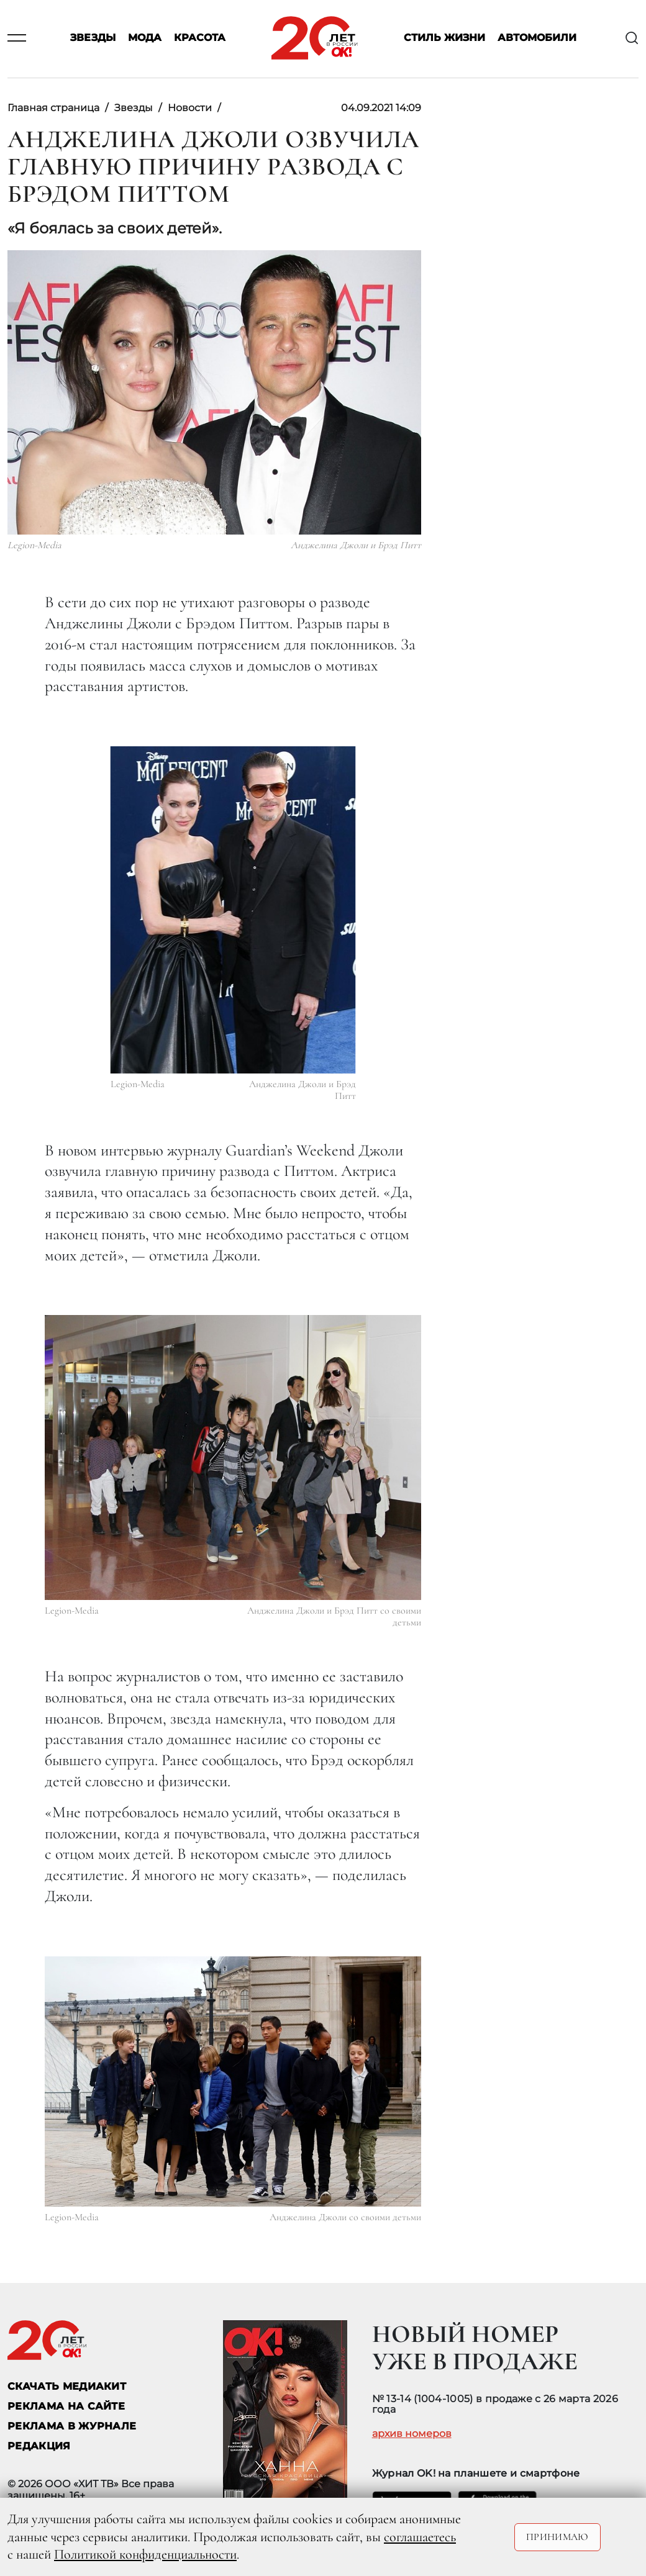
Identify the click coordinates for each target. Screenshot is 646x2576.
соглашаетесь (420, 2537)
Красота (199, 38)
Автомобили (537, 38)
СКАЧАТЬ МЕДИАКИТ (66, 2386)
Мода (145, 38)
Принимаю (557, 2537)
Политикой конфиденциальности (145, 2554)
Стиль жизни (444, 38)
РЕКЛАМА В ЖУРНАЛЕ (71, 2426)
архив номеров (412, 2433)
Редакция (39, 2446)
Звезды (93, 38)
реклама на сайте (66, 2406)
